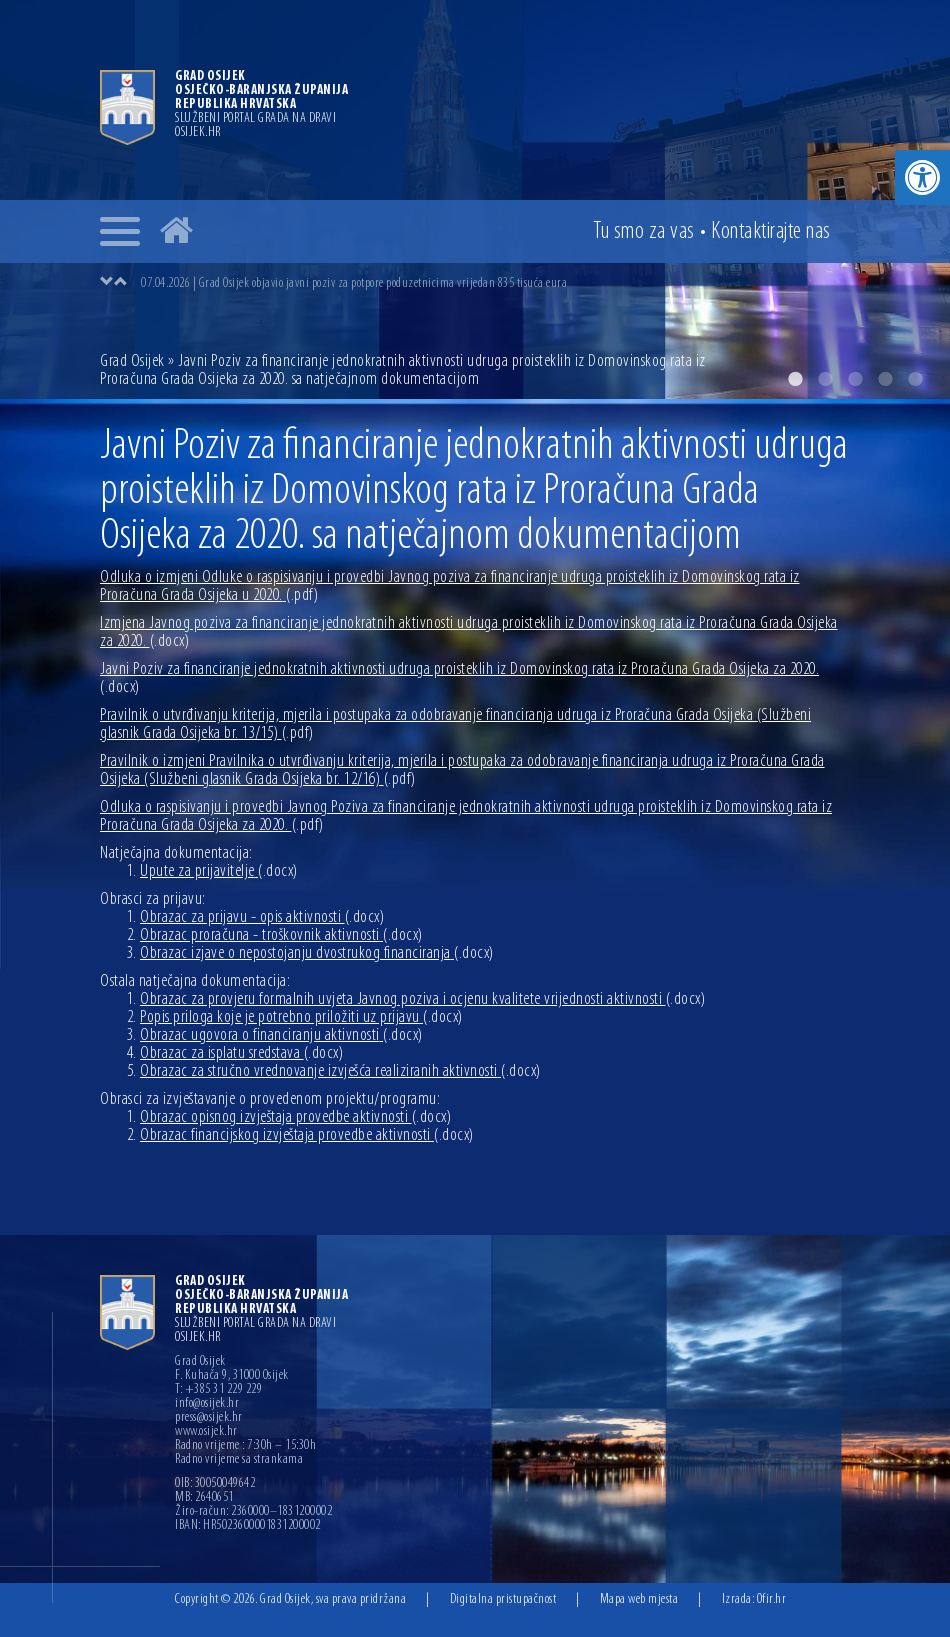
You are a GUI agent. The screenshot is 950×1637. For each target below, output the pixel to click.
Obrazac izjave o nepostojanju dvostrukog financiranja (317, 953)
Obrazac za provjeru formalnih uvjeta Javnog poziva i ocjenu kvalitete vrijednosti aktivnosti (422, 999)
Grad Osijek (134, 361)
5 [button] (915, 379)
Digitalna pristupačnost (503, 1599)
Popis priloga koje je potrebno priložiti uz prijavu (301, 1017)
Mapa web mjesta (639, 1599)
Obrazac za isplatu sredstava (241, 1053)
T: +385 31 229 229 (218, 1390)
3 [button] (855, 379)
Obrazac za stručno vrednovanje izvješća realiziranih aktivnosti (340, 1071)
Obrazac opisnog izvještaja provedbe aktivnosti (295, 1117)
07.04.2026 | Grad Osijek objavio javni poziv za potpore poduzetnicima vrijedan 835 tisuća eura (354, 283)
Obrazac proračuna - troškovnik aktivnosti (281, 935)
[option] (495, 283)
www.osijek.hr (206, 1432)
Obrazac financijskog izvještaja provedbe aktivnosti (307, 1135)
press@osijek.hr (209, 1418)
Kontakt (771, 232)
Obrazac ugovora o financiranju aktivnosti (281, 1035)
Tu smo (644, 232)
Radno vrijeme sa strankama (239, 1460)
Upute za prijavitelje (219, 871)
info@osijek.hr (207, 1404)
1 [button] (795, 379)
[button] (922, 177)
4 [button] (885, 379)
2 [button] (825, 379)
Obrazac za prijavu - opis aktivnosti (262, 917)
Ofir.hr (772, 1599)
